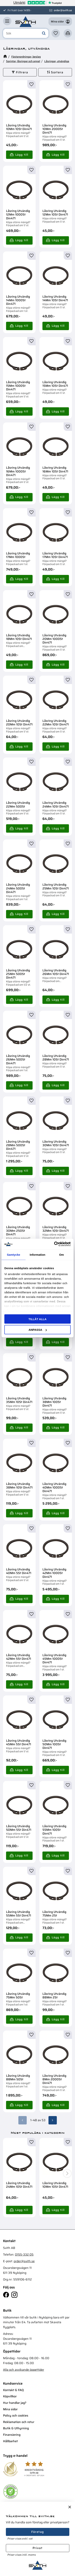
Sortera (57, 72)
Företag (37, 2531)
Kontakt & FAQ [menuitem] (13, 2390)
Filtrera (22, 72)
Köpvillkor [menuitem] (10, 2396)
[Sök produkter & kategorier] (25, 33)
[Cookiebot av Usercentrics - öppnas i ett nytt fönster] (54, 1244)
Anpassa (38, 1329)
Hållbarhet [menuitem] (10, 2441)
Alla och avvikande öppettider (23, 2369)
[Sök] (43, 33)
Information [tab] (37, 1254)
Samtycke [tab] (13, 1254)
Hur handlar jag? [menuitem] (14, 2402)
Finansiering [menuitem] (11, 2434)
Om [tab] (61, 1254)
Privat (37, 2548)
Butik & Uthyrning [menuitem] (16, 2428)
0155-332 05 (24, 2254)
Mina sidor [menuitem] (10, 2409)
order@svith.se (63, 10)
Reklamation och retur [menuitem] (18, 2422)
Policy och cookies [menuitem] (15, 2415)
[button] (7, 21)
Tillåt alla (37, 1318)
